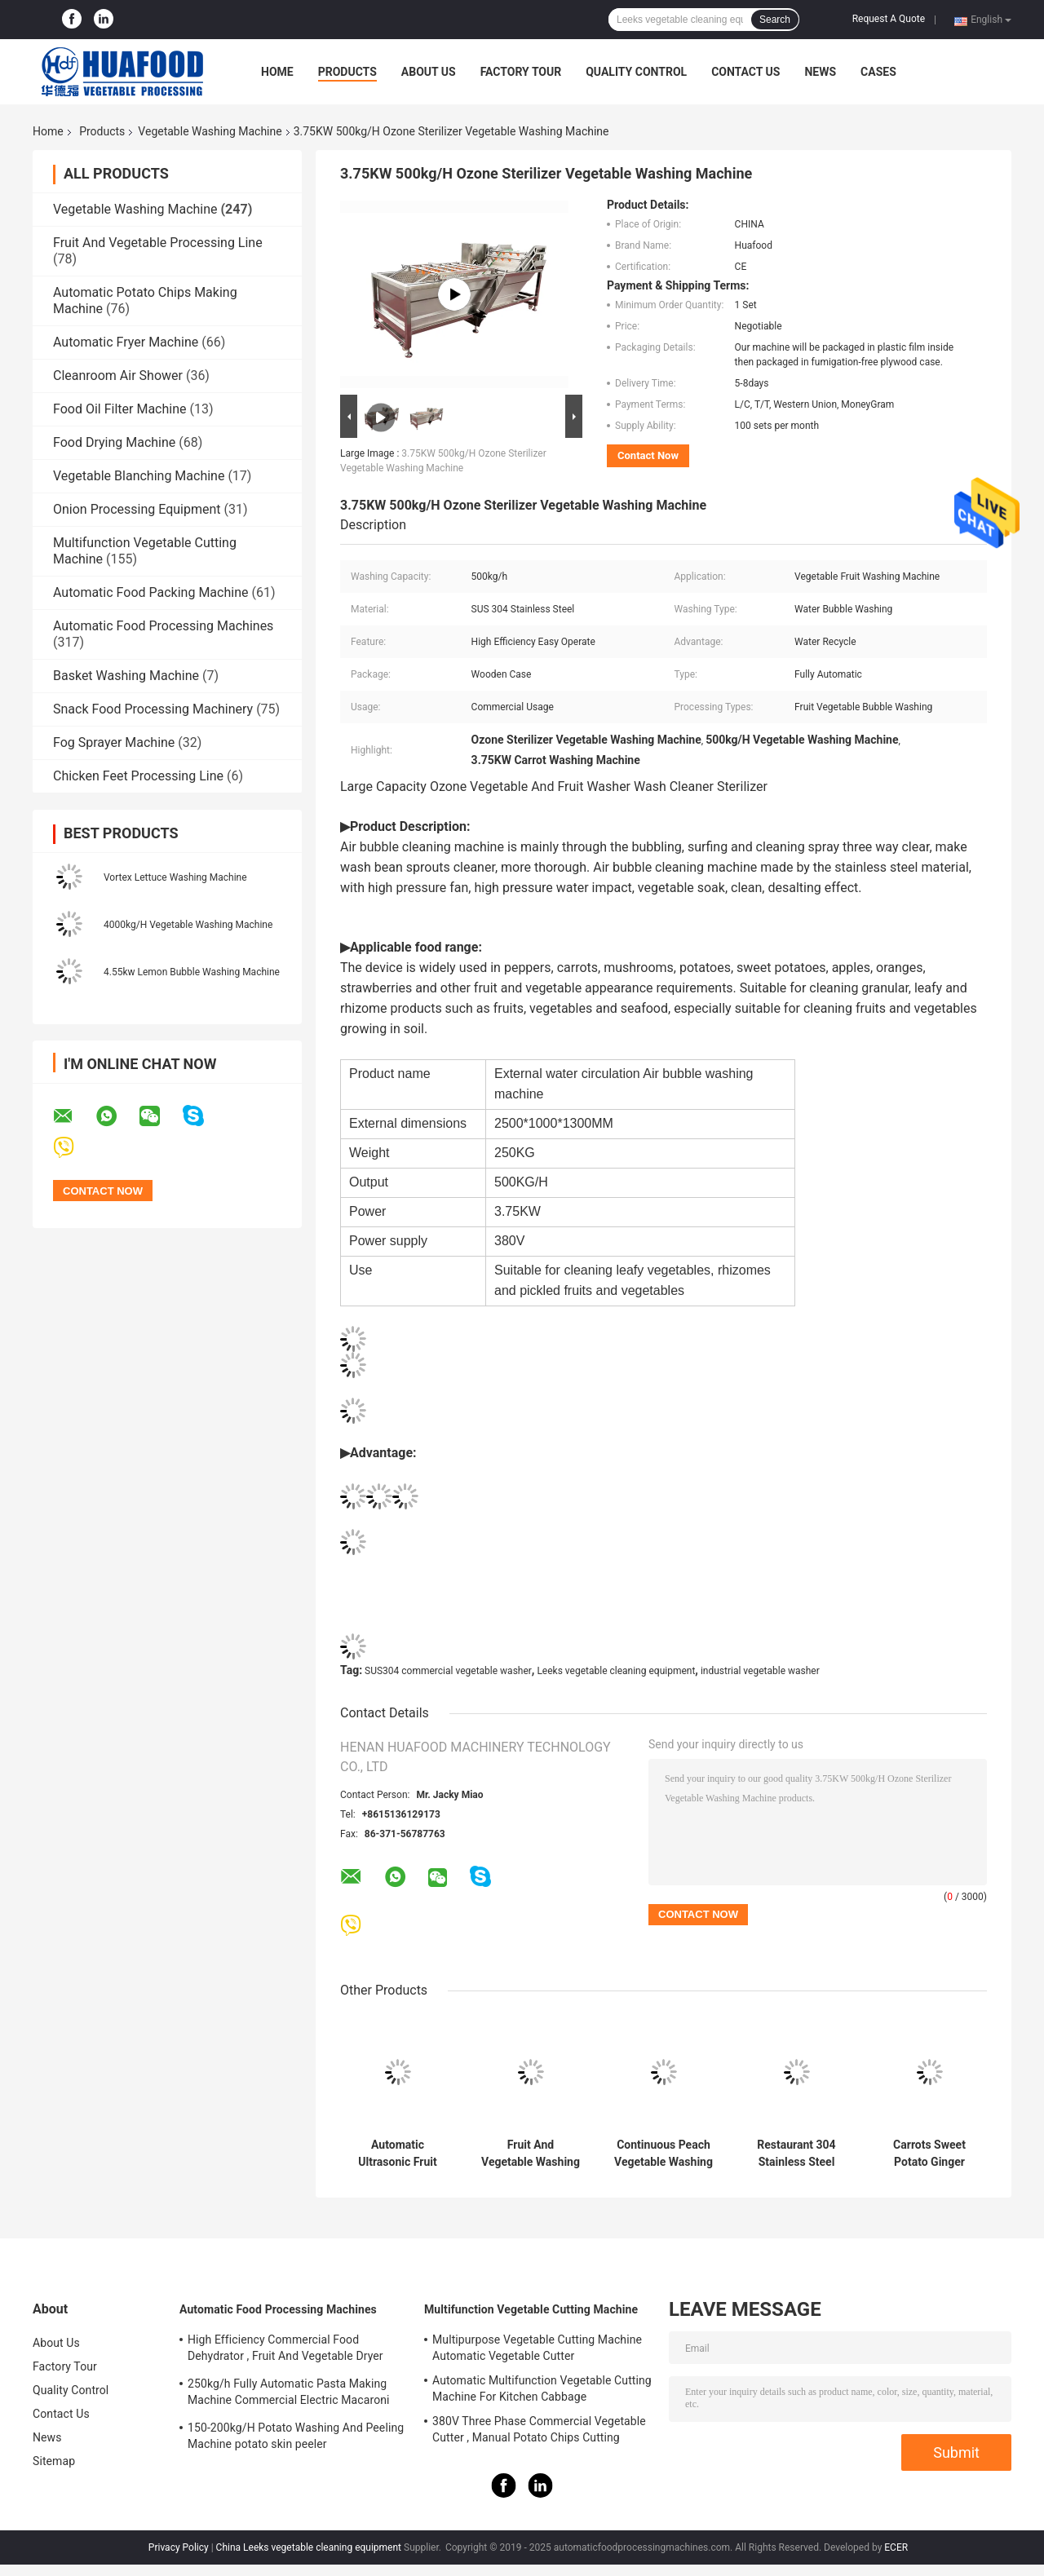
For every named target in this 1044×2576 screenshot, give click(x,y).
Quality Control (636, 71)
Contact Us (745, 71)
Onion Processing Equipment (137, 509)
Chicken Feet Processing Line (138, 776)
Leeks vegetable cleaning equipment (616, 1671)
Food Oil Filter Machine (119, 409)
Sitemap (54, 2461)
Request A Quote (888, 18)
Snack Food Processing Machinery (153, 709)
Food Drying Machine (114, 442)
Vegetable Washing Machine (209, 131)
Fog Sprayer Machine (114, 742)
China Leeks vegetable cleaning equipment (308, 2547)
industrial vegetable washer (760, 1671)
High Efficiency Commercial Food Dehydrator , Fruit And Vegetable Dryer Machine (285, 2350)
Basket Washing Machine (126, 675)
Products (347, 71)
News (820, 71)
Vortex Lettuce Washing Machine (175, 877)
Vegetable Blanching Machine (138, 476)
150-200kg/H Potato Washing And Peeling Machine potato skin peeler (296, 2435)
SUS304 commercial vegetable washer (448, 1671)
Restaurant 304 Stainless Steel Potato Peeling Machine (796, 2153)
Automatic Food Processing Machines (163, 626)
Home (277, 71)
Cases (878, 71)
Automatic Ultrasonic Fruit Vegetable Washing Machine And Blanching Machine (397, 2153)
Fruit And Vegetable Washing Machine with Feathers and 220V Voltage (530, 2153)
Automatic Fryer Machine (125, 342)
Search (774, 19)
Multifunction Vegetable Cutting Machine (531, 2309)
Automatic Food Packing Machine (150, 592)
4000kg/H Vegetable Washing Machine (188, 924)
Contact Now (648, 455)
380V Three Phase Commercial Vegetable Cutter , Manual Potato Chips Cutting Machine (539, 2432)
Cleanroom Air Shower (118, 375)
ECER (896, 2547)
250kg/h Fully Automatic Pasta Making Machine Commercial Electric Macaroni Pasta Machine (289, 2394)
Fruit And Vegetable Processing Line (158, 242)
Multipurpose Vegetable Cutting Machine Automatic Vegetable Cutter (537, 2347)
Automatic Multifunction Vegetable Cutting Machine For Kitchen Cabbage (542, 2388)
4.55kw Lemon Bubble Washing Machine (192, 972)
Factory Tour (521, 71)
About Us (428, 71)
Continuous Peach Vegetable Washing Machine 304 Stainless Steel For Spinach (663, 2153)
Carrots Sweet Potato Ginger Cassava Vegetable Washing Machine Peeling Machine (930, 2153)
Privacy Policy (178, 2547)
